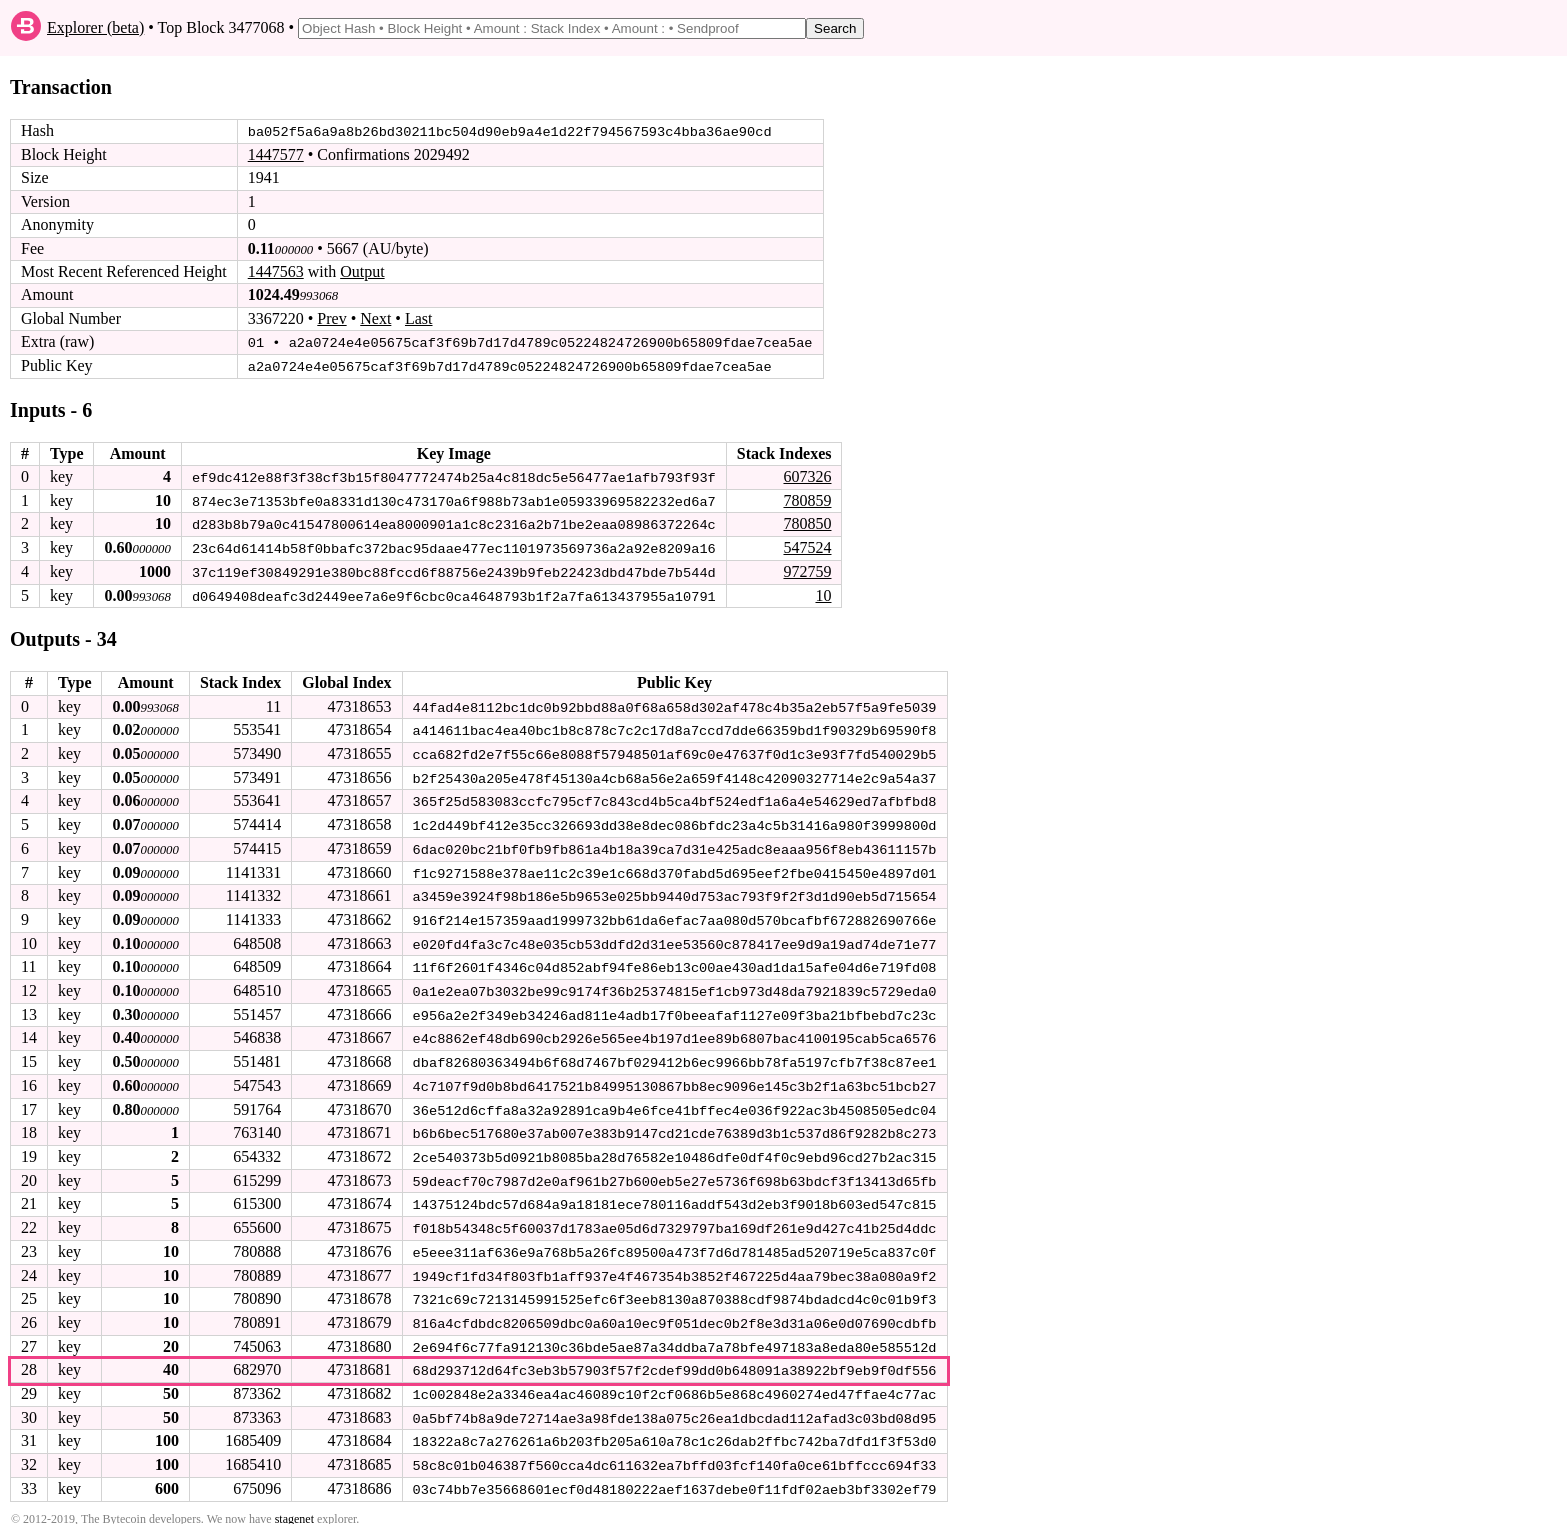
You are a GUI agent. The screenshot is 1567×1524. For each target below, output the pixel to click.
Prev (331, 318)
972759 (807, 569)
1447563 (276, 271)
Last (419, 318)
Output (362, 271)
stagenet (294, 1505)
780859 (807, 498)
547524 (807, 545)
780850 (807, 522)
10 (823, 592)
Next (375, 318)
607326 (807, 475)
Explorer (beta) (95, 27)
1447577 (276, 154)
